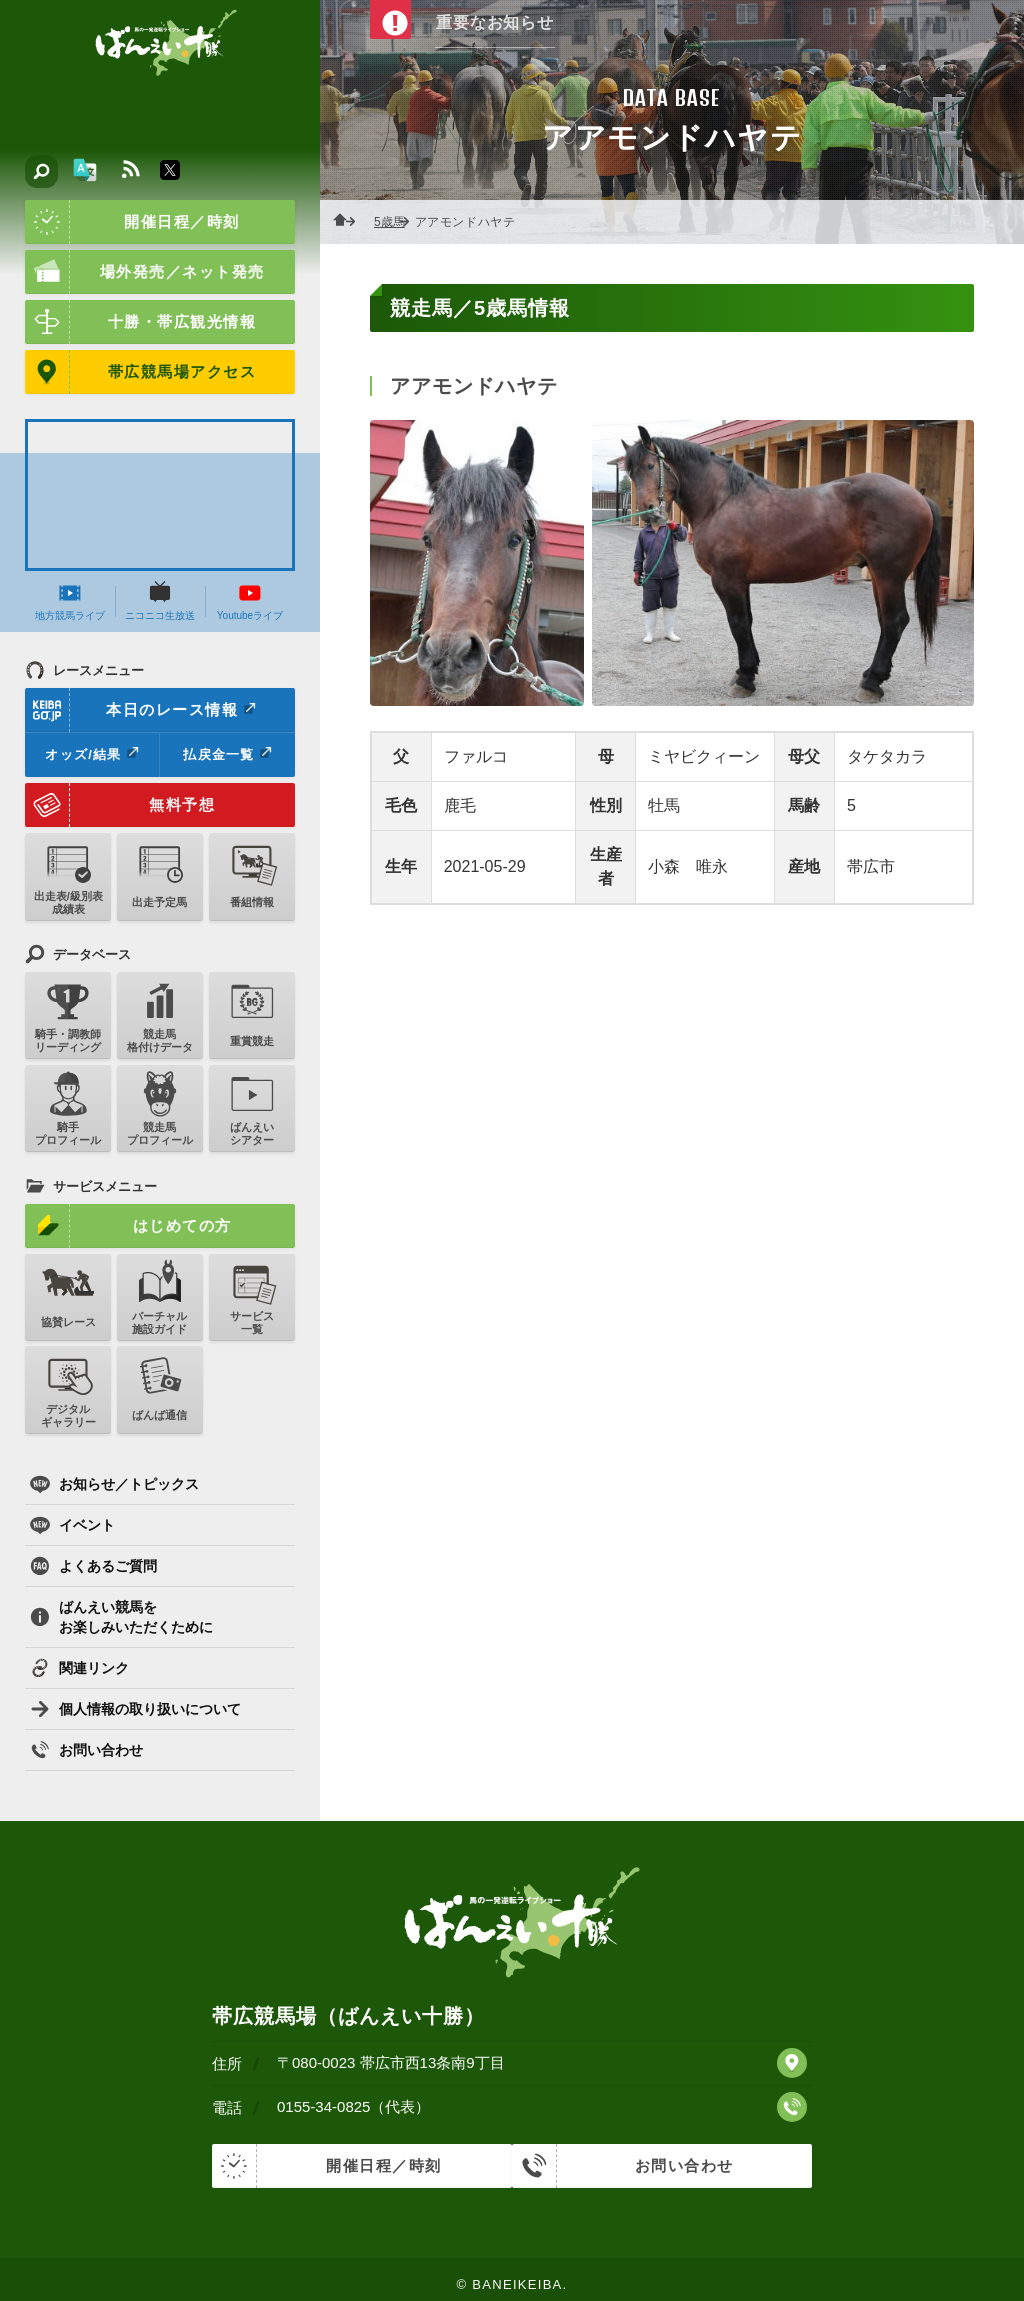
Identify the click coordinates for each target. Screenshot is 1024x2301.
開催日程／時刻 (132, 222)
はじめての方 (128, 1226)
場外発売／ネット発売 (145, 272)
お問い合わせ (86, 1750)
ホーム (350, 222)
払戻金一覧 (227, 754)
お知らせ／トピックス (114, 1484)
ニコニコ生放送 (160, 601)
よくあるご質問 (93, 1566)
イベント (72, 1525)
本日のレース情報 (141, 710)
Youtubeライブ (250, 601)
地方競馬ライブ (70, 601)
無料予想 (120, 805)
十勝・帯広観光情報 (140, 322)
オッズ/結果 (91, 754)
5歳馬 (395, 222)
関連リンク (79, 1668)
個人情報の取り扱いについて (135, 1709)
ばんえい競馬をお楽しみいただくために (121, 1617)
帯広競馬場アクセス (140, 372)
